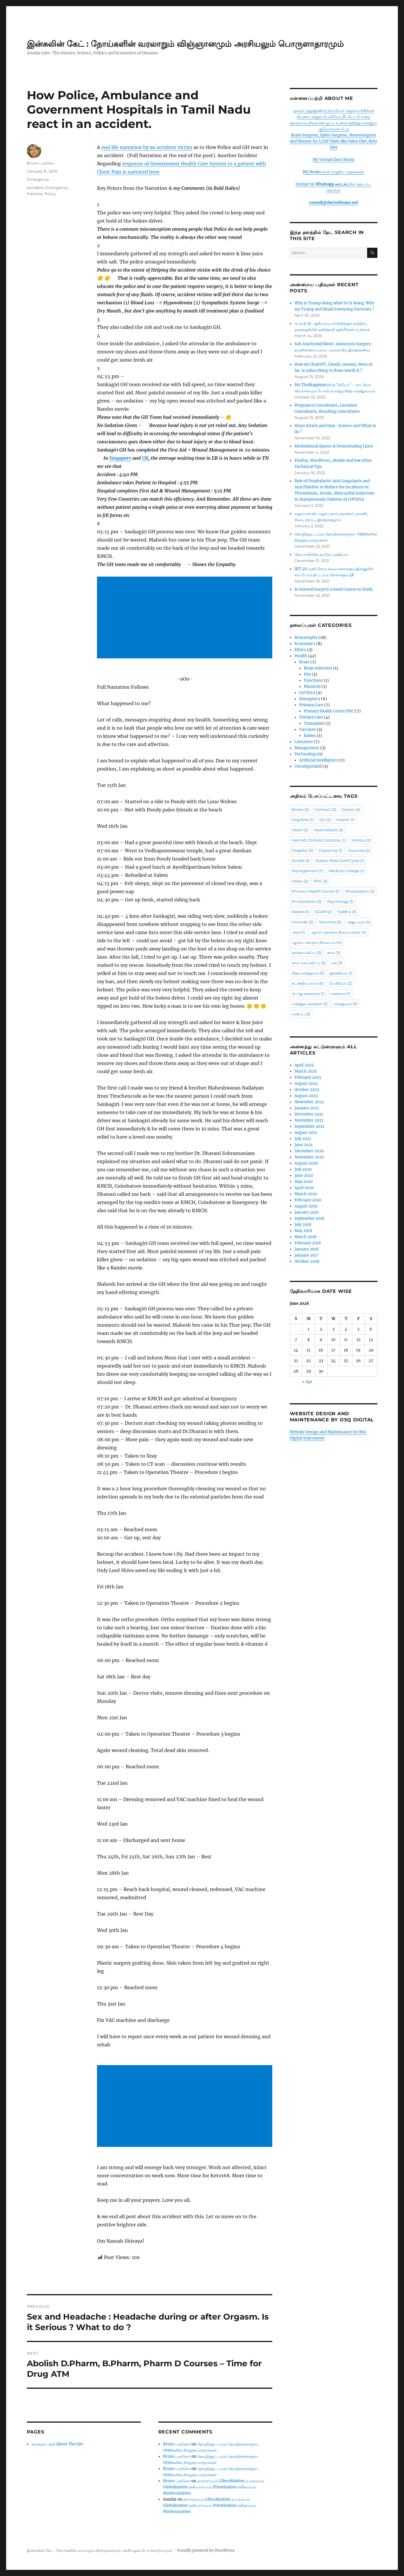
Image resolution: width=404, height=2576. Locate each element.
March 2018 (305, 1236)
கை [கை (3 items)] (336, 962)
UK (145, 458)
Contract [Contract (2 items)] (325, 809)
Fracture (35, 193)
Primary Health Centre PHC (329, 711)
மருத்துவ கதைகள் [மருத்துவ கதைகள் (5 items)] (309, 1003)
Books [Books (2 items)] (300, 809)
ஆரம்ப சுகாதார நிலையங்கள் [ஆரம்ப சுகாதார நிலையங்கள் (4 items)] (338, 932)
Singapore (120, 458)
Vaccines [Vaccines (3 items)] (330, 922)
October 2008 (306, 1261)
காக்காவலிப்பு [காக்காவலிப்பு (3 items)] (306, 952)
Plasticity (312, 686)
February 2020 (307, 1200)
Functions (313, 680)
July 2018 (302, 1224)
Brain (304, 662)
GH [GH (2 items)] (325, 819)
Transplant (314, 723)
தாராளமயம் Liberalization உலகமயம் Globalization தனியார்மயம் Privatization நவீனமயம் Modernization (213, 2487)
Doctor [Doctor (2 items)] (351, 809)
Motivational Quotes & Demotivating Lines (333, 446)
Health (300, 655)
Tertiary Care (311, 717)
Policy (50, 193)
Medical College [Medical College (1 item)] (346, 870)
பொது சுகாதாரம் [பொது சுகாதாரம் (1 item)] (308, 993)
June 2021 (303, 1144)
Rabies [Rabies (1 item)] (300, 911)
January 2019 (306, 1212)
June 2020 (303, 1175)
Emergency (38, 179)
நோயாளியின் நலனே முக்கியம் (321, 554)
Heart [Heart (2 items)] (300, 830)
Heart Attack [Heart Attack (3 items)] (328, 830)
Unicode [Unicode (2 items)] (302, 922)
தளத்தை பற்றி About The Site (57, 2444)
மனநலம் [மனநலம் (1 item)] (340, 993)
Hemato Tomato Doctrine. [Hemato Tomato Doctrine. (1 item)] (319, 840)
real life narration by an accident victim (146, 147)
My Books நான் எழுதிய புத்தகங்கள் (333, 171)
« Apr (307, 1381)
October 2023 (306, 1089)
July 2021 (302, 1138)
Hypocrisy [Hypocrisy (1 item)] (330, 850)
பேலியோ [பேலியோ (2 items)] (340, 983)
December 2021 (308, 1114)
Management (306, 747)
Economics (304, 643)
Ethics (300, 649)
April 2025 (304, 1065)
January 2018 (306, 1249)
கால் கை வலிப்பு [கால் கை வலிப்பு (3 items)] (308, 962)
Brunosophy (306, 637)
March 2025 (305, 1071)
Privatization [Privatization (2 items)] (306, 901)
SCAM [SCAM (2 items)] (323, 911)
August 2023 (306, 1095)
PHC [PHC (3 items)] (320, 881)
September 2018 (309, 1218)
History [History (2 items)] (361, 840)
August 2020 (306, 1163)
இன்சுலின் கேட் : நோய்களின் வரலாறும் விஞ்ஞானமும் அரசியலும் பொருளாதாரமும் (185, 44)
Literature (303, 741)
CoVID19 (307, 692)
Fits (307, 674)
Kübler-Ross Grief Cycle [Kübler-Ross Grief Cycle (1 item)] (339, 860)
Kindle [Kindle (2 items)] (301, 860)
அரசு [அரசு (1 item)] (298, 932)
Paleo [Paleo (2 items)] (300, 881)
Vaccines (307, 729)
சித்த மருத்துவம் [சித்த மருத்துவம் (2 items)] (308, 973)
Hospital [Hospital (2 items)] (302, 850)
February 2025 (307, 1077)
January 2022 (306, 1108)
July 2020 (303, 1169)
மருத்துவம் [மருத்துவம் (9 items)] (345, 1003)
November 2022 (309, 1101)
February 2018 (307, 1243)
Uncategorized (308, 766)
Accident (35, 187)
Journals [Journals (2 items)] (359, 850)
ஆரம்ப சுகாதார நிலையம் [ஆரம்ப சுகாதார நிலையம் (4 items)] (316, 942)
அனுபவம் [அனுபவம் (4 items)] (358, 922)
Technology (305, 754)
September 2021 (309, 1126)
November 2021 (308, 1120)
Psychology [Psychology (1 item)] (340, 901)
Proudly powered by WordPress (206, 2550)
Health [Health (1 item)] (345, 819)
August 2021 (305, 1132)
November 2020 (309, 1157)
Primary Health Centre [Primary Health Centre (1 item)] (315, 891)
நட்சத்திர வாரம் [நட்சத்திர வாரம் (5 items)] (307, 983)
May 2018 (303, 1230)
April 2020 (304, 1187)
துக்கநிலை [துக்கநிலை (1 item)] (341, 973)
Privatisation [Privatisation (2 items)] (359, 891)
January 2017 (306, 1255)
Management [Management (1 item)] (307, 870)
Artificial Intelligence (319, 760)
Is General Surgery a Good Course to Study (333, 589)
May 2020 (303, 1181)
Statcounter (314, 1438)
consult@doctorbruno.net (333, 202)
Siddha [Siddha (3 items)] (346, 911)
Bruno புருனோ (41, 163)
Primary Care (311, 704)
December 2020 (309, 1151)
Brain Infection (318, 668)
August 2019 (306, 1206)
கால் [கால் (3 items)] (333, 952)
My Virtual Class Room (333, 159)
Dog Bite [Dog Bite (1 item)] (302, 819)
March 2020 (305, 1193)
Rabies (310, 735)
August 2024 (306, 1083)
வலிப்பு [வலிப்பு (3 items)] (301, 1014)
